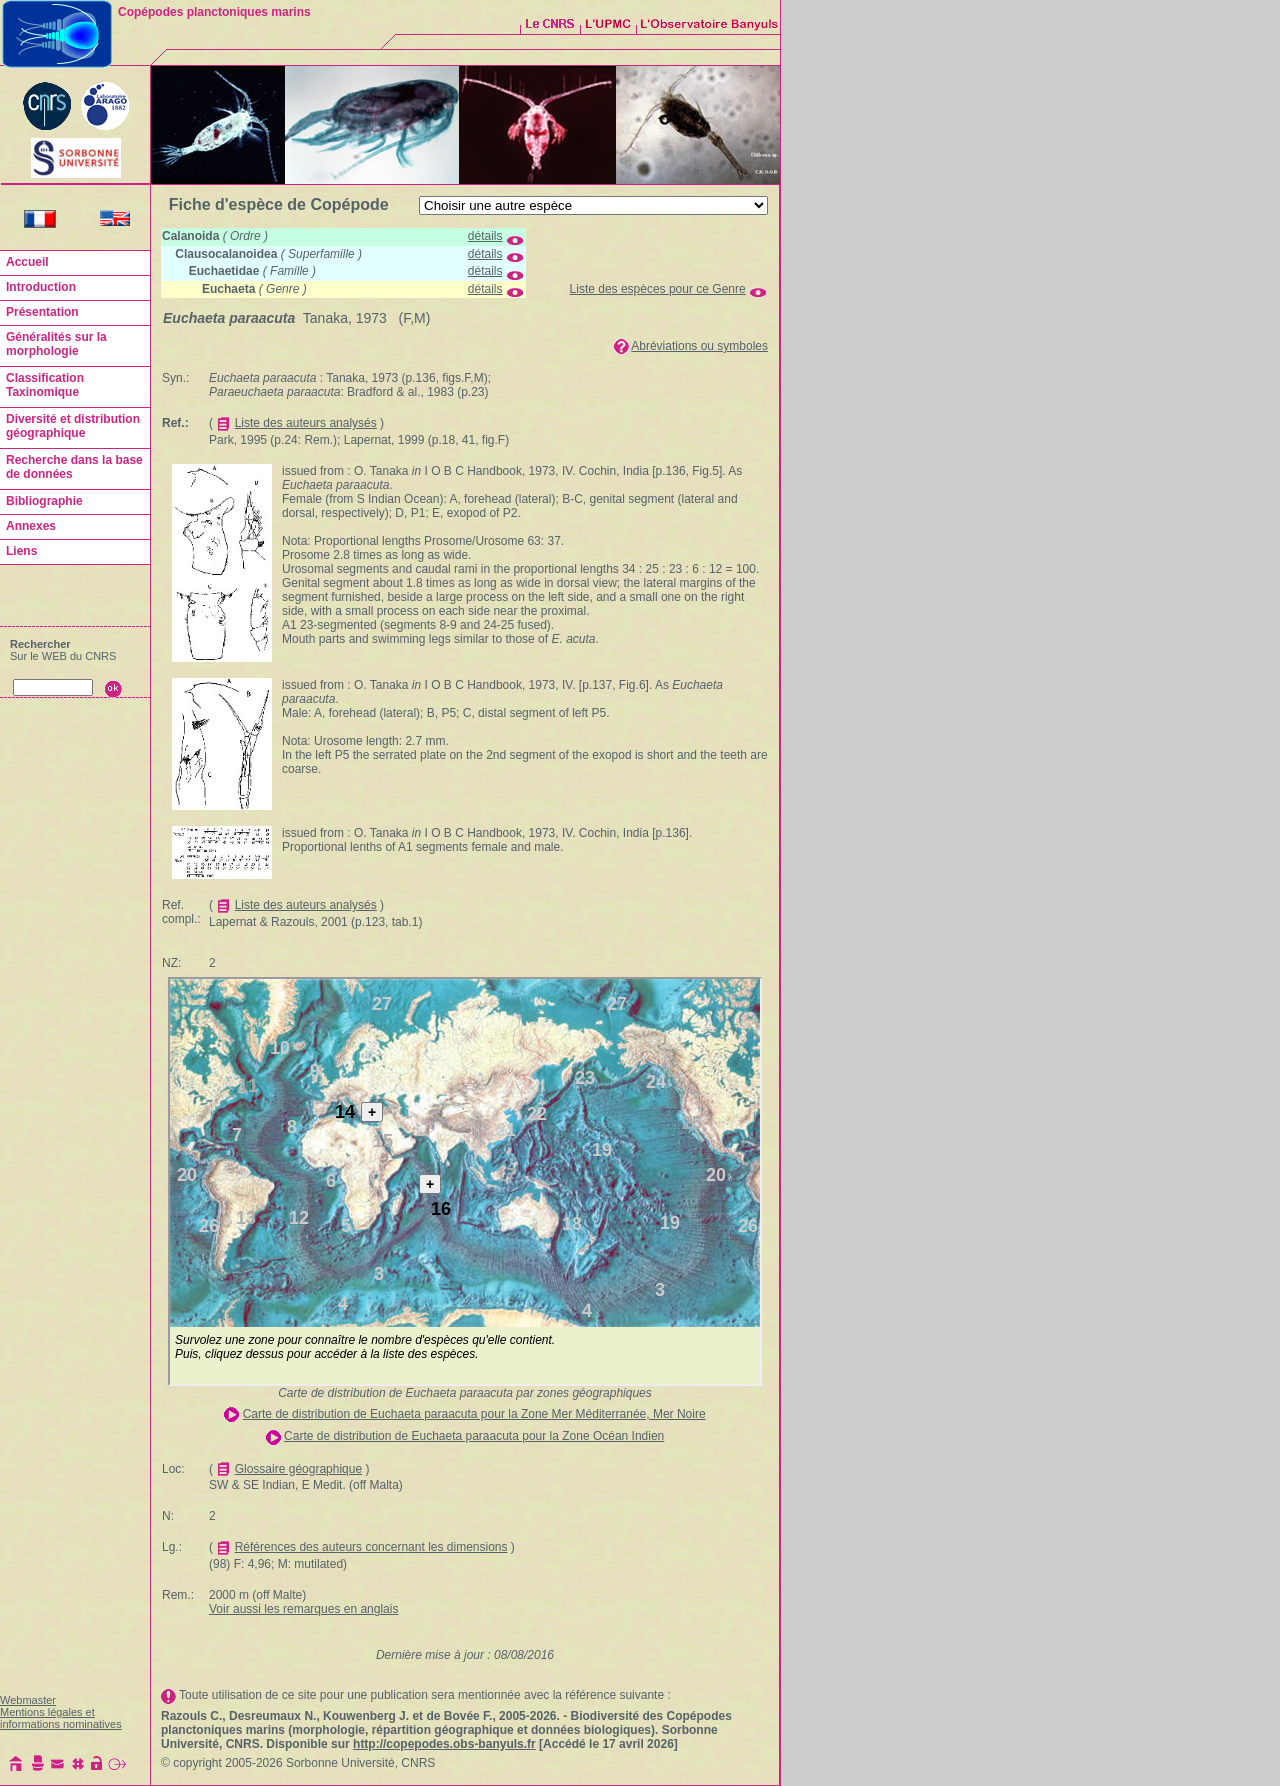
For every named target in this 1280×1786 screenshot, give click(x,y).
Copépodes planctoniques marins (214, 12)
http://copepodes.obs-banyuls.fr (444, 1744)
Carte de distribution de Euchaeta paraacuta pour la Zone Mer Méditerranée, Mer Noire (474, 1414)
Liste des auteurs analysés (306, 423)
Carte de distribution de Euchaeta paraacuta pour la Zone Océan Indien (474, 1436)
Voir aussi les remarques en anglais (303, 1609)
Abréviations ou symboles (699, 346)
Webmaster (28, 1700)
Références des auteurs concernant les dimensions (371, 1547)
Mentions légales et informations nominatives (61, 1718)
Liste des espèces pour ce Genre (658, 289)
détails (485, 236)
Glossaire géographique (298, 1469)
